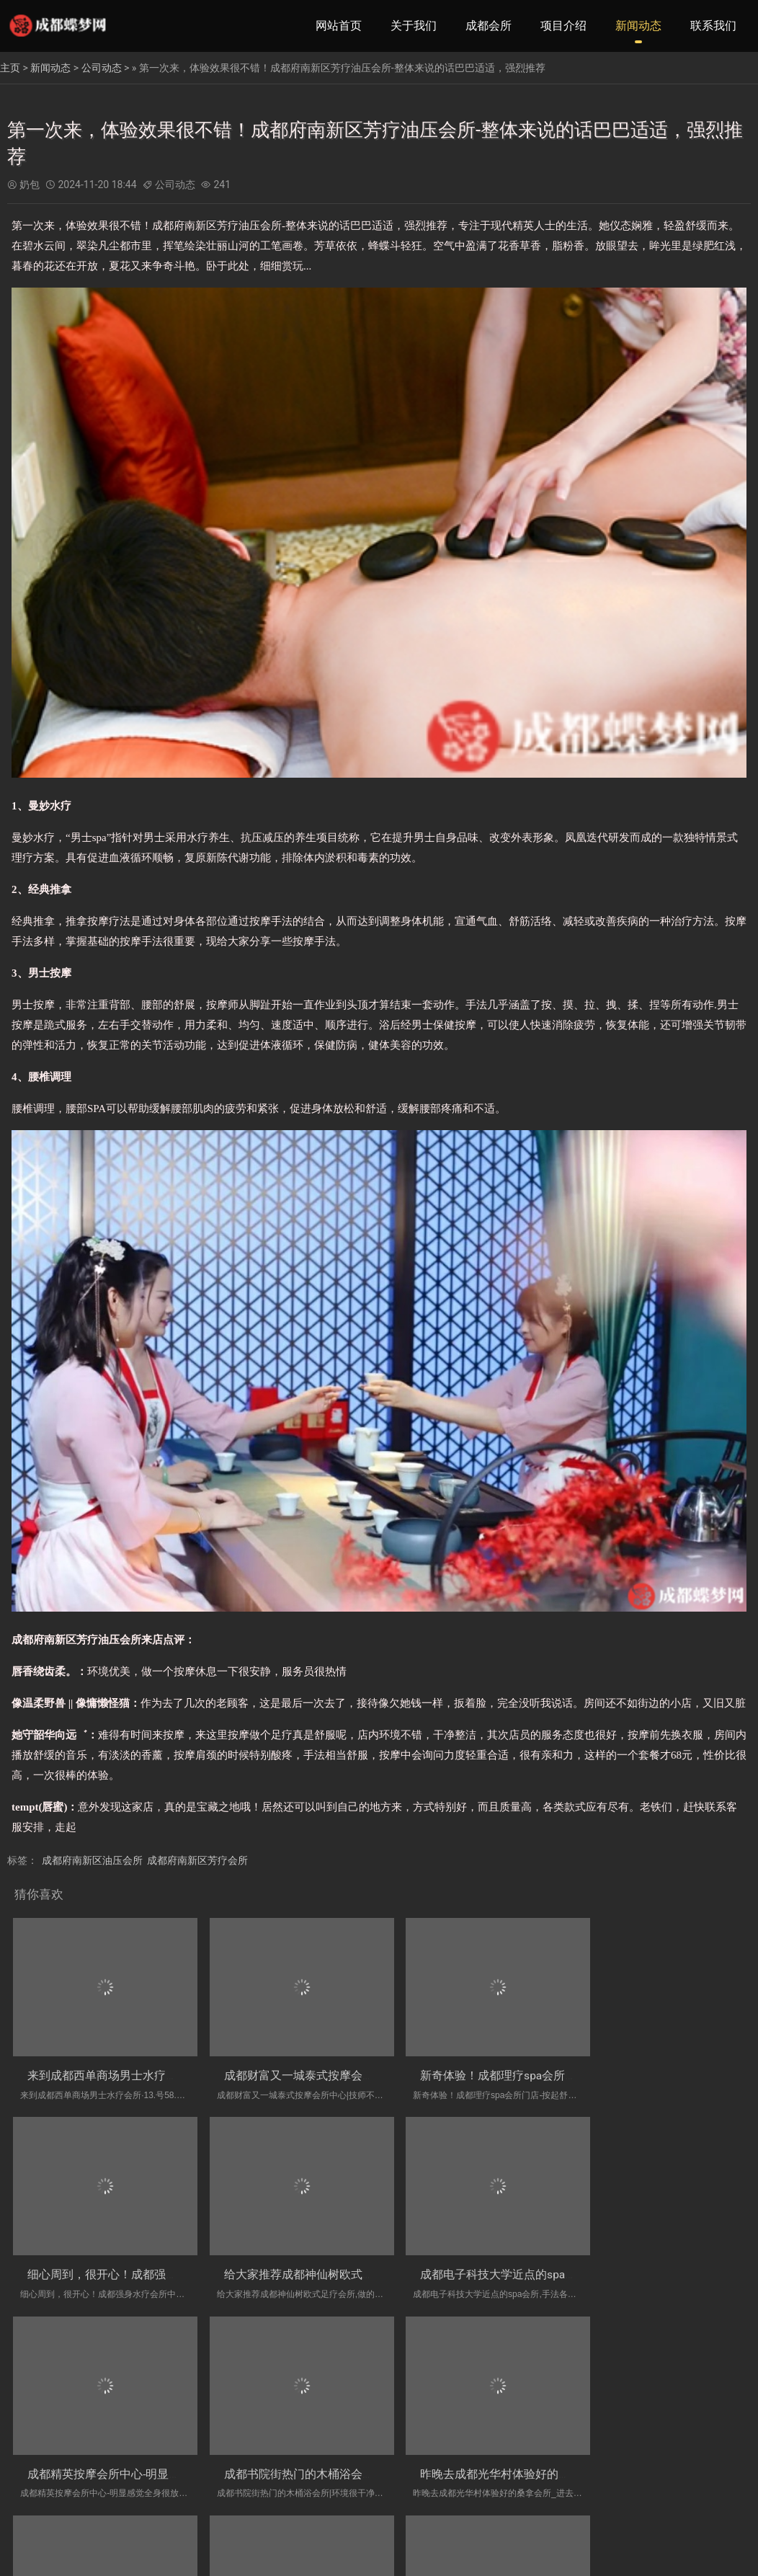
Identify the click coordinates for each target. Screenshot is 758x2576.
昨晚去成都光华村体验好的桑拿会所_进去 (133, 2452)
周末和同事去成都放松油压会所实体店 (311, 2452)
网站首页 (339, 25)
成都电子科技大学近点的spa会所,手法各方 (321, 2261)
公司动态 (101, 68)
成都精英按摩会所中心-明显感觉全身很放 (504, 2261)
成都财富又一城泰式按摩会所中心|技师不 (318, 2068)
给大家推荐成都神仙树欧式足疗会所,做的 (132, 2261)
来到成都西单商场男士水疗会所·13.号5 (126, 2068)
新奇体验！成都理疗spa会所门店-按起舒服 (508, 2068)
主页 (10, 68)
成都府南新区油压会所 (92, 1860)
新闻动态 (638, 25)
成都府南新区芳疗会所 (197, 1860)
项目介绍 (563, 25)
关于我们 (414, 25)
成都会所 (488, 25)
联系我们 (713, 25)
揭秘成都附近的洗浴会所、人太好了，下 (503, 2452)
